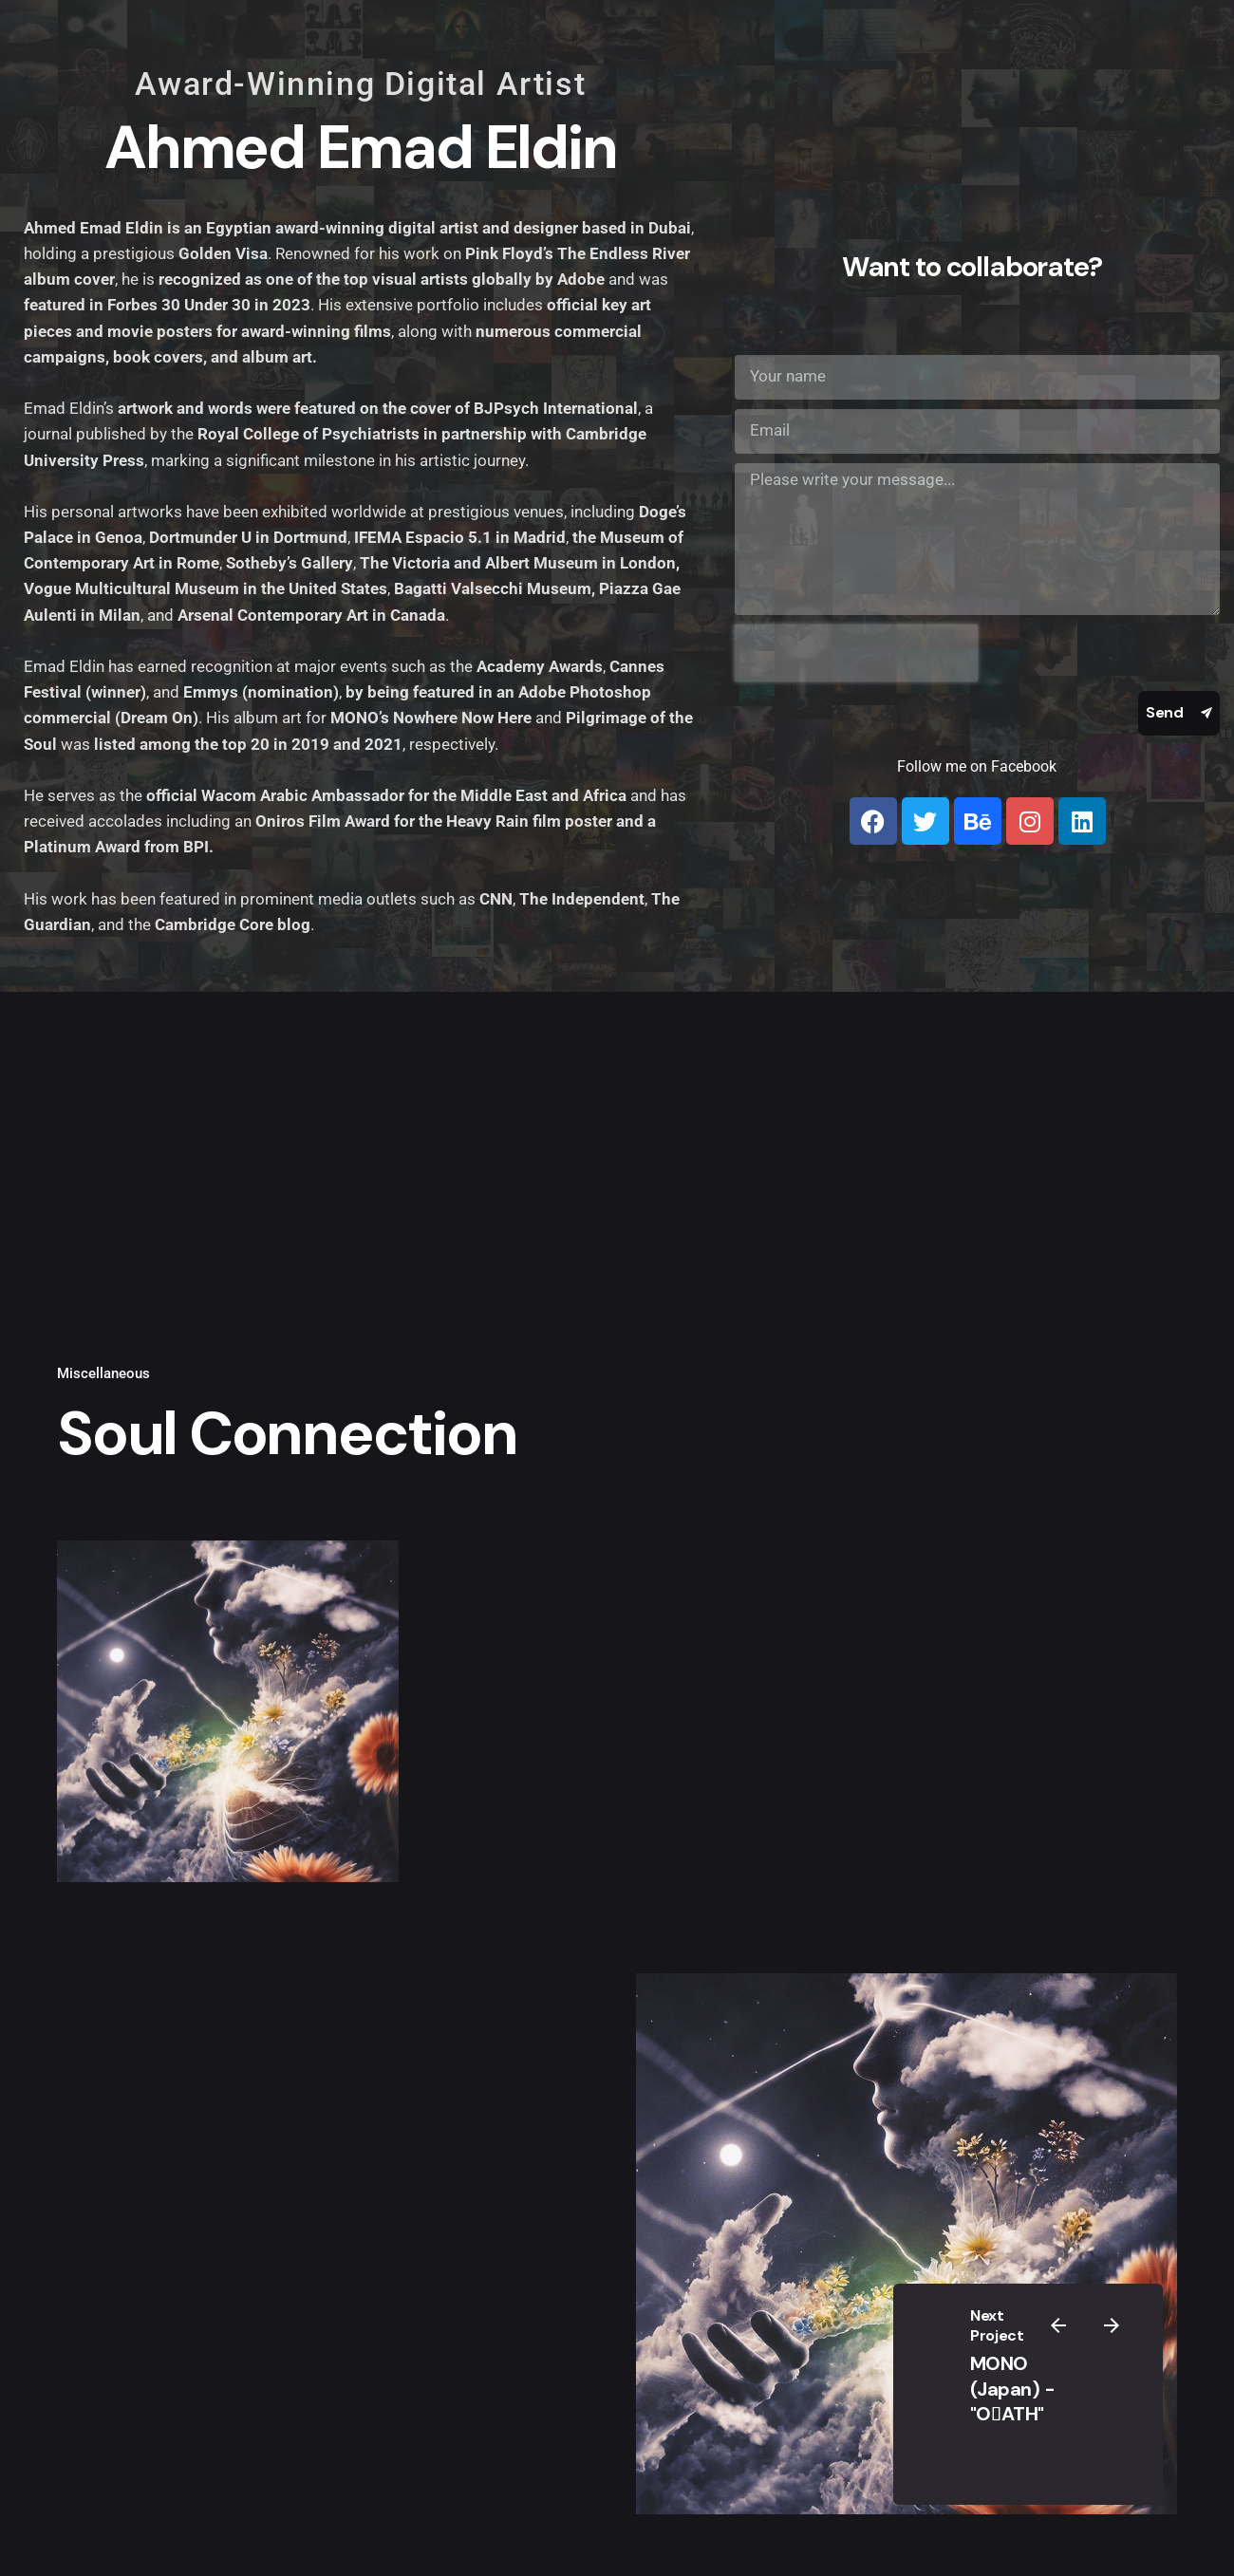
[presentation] (856, 653)
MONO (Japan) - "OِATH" (1013, 2388)
